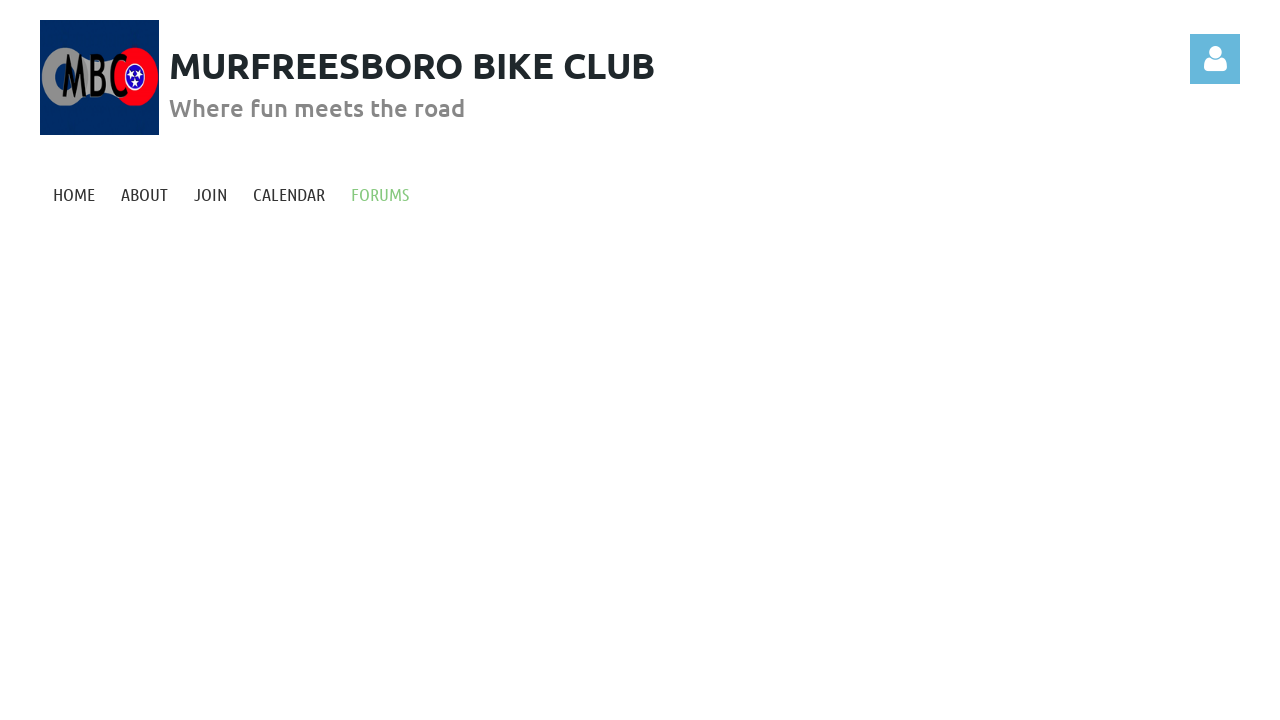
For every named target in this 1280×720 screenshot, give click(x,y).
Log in (1215, 59)
